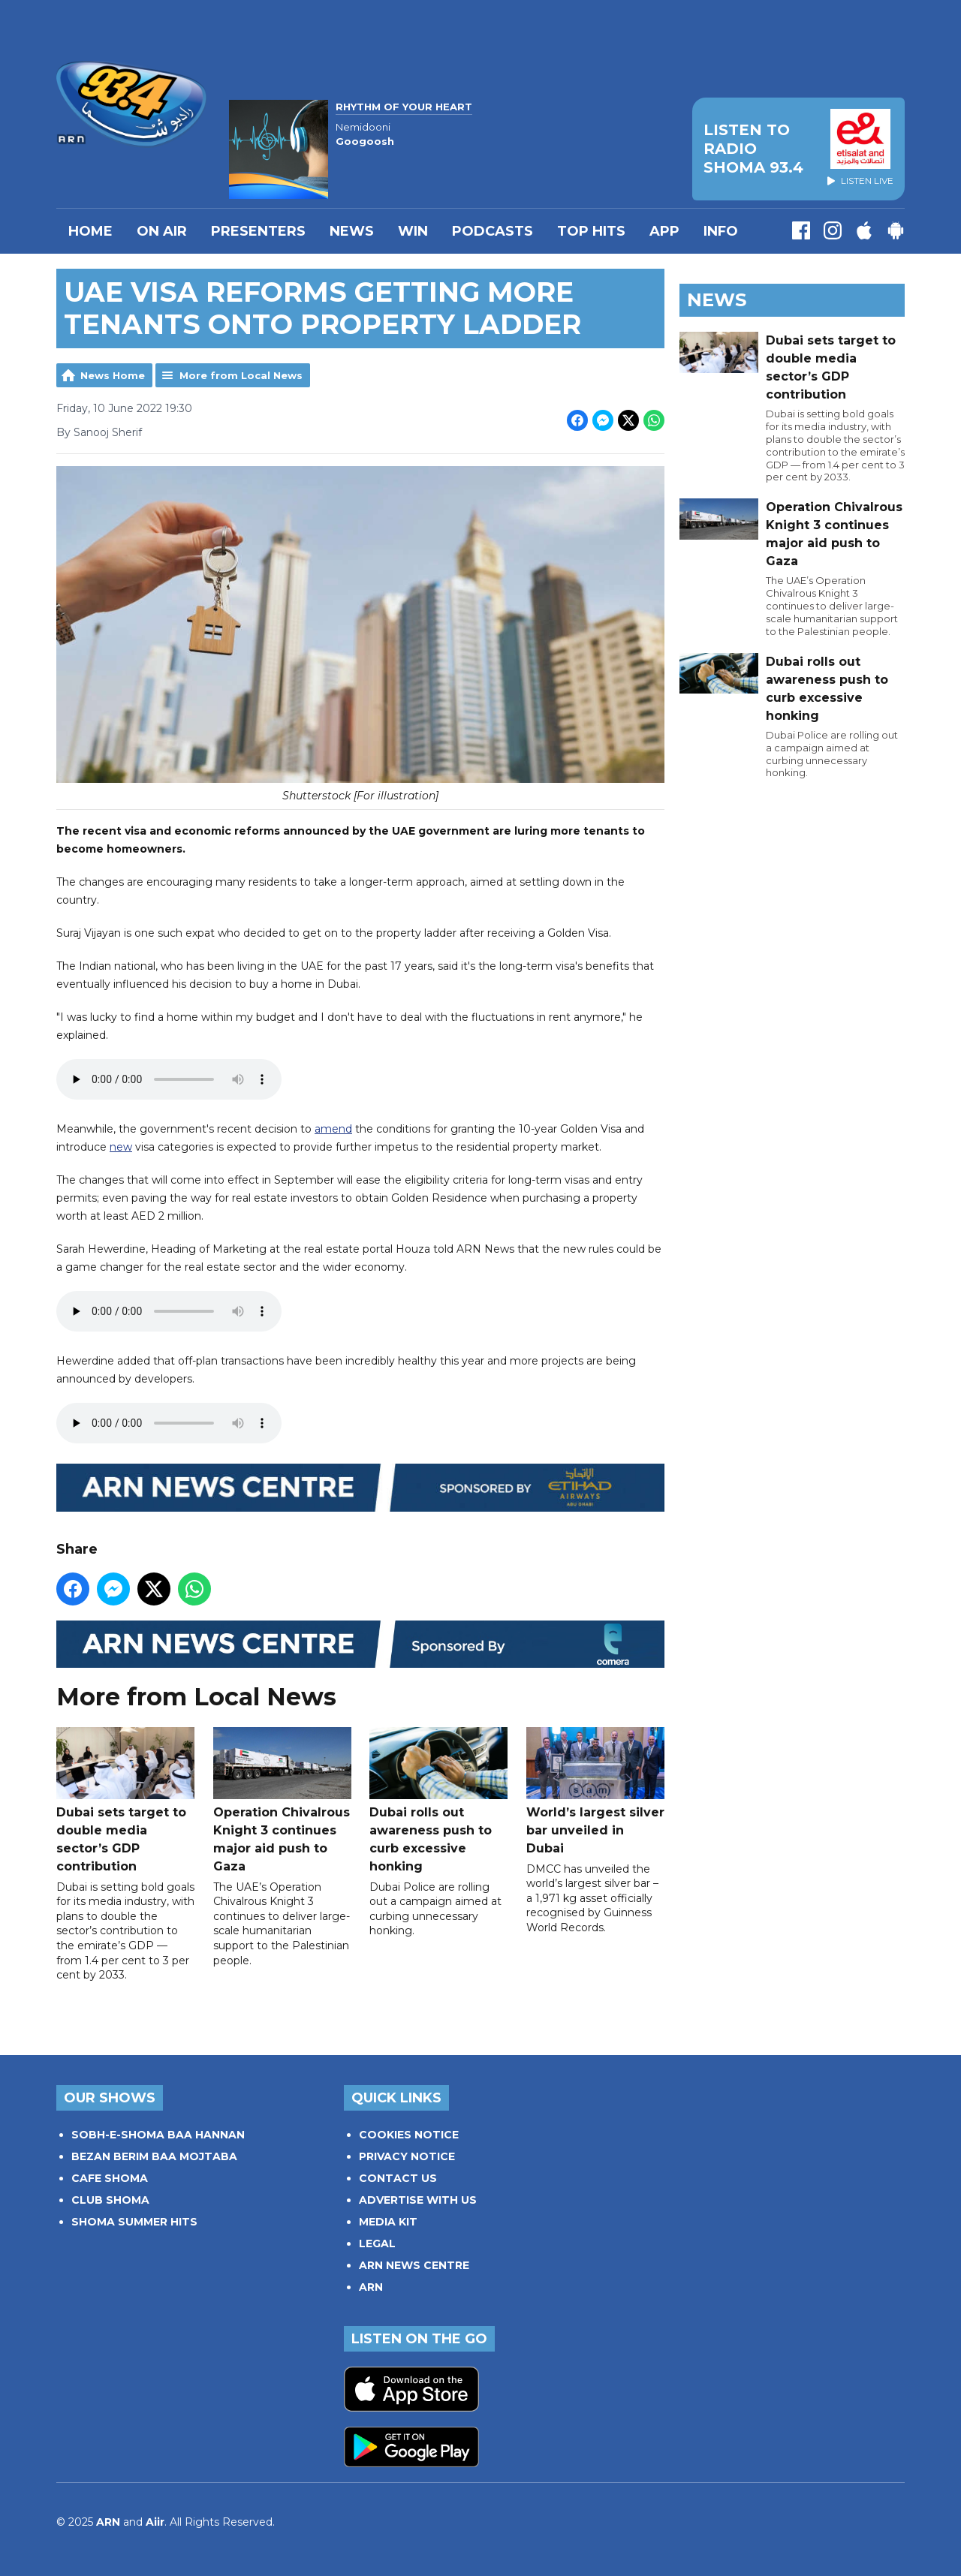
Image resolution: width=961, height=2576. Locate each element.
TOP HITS (591, 231)
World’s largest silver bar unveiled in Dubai (595, 1791)
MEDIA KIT (388, 2221)
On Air (162, 231)
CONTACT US (398, 2178)
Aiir (155, 2522)
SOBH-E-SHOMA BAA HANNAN (158, 2134)
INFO (720, 231)
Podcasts (492, 231)
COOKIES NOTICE (409, 2134)
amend (333, 1129)
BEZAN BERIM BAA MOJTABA (154, 2156)
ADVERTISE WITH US (418, 2200)
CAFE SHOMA (109, 2178)
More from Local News (241, 375)
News (352, 231)
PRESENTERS (258, 231)
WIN (413, 231)
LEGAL (377, 2243)
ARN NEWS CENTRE (414, 2265)
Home (90, 231)
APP (664, 231)
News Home (112, 375)
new (121, 1147)
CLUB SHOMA (110, 2200)
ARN (371, 2287)
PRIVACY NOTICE (407, 2156)
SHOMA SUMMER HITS (134, 2221)
